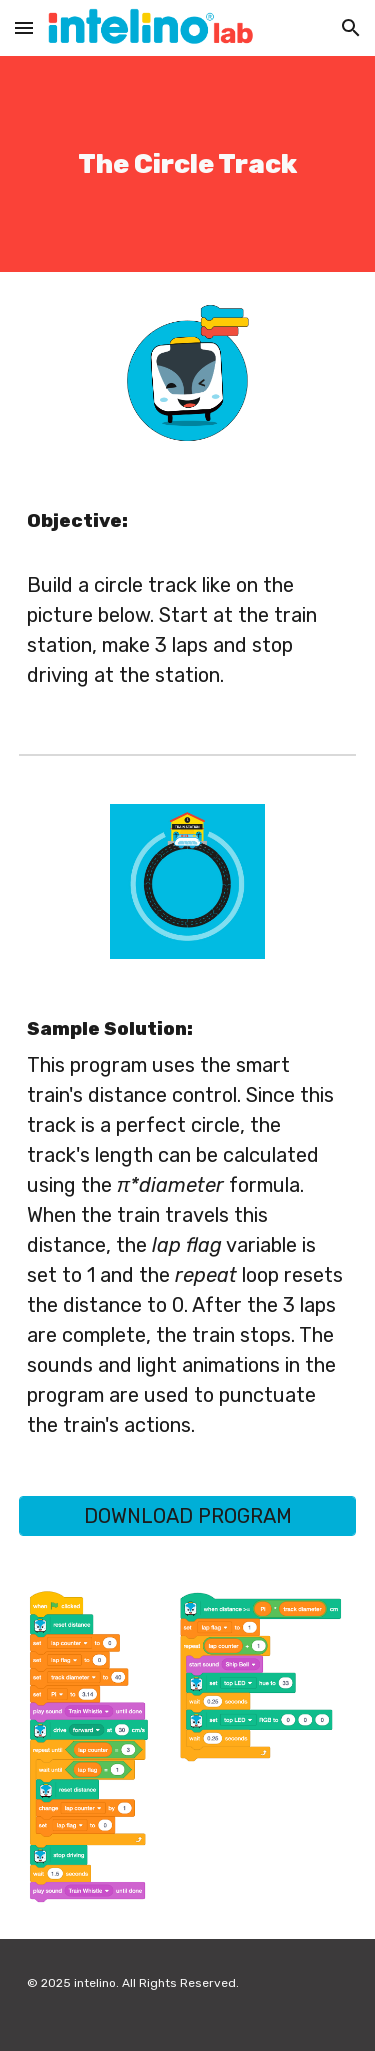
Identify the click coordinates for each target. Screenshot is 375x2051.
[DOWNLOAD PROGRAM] (188, 1516)
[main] (188, 164)
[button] (24, 27)
